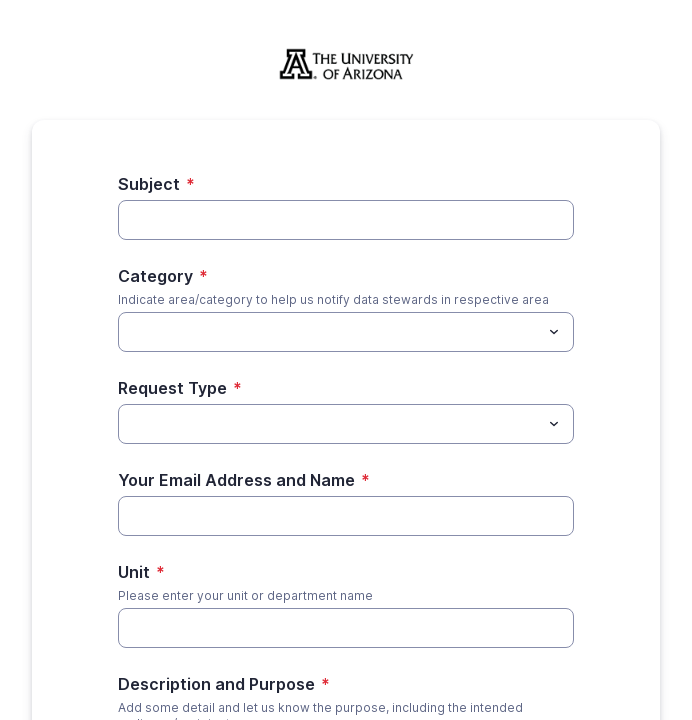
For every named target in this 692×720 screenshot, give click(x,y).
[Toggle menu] (554, 332)
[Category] (329, 332)
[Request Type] (329, 424)
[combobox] (346, 332)
